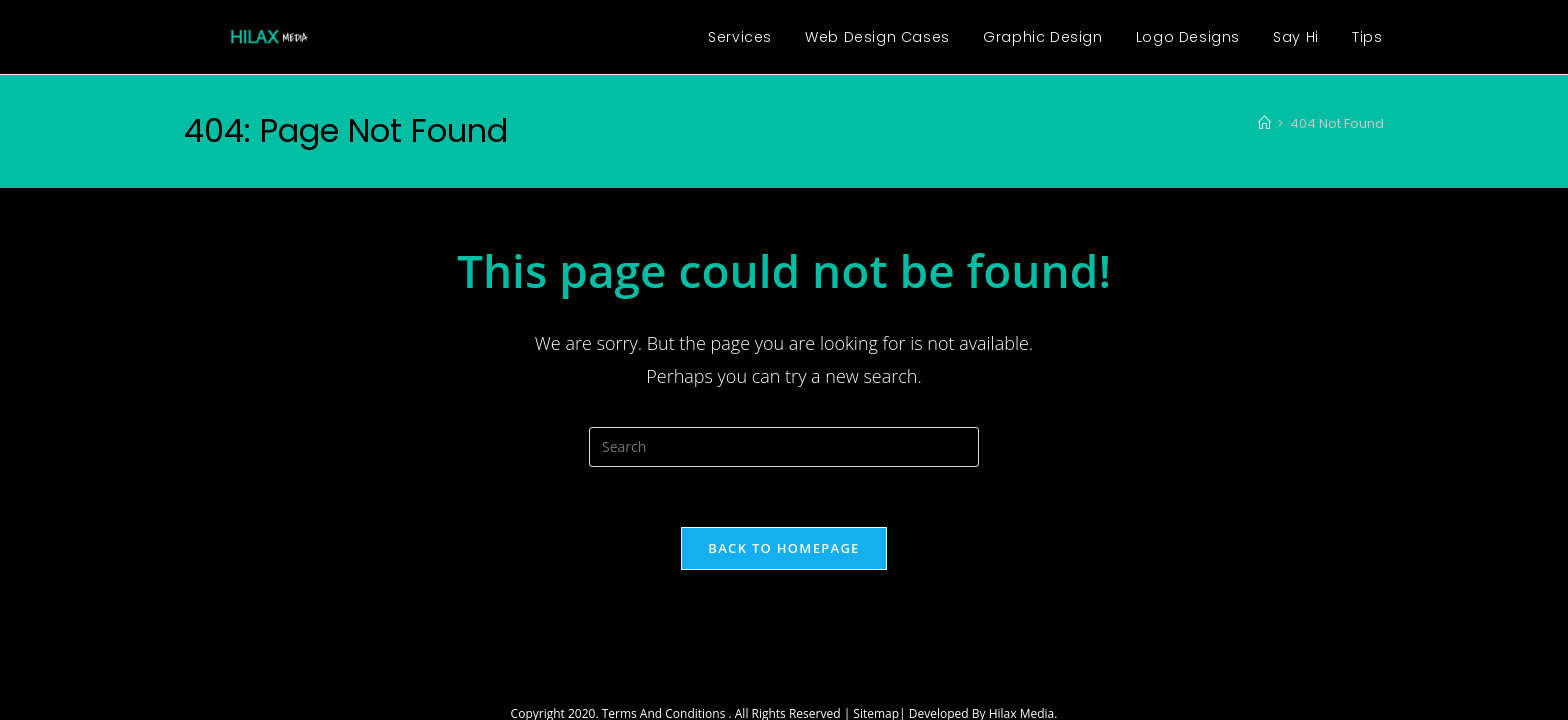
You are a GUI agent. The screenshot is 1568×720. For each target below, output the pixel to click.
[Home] (1264, 123)
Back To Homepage (783, 548)
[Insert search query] (784, 447)
